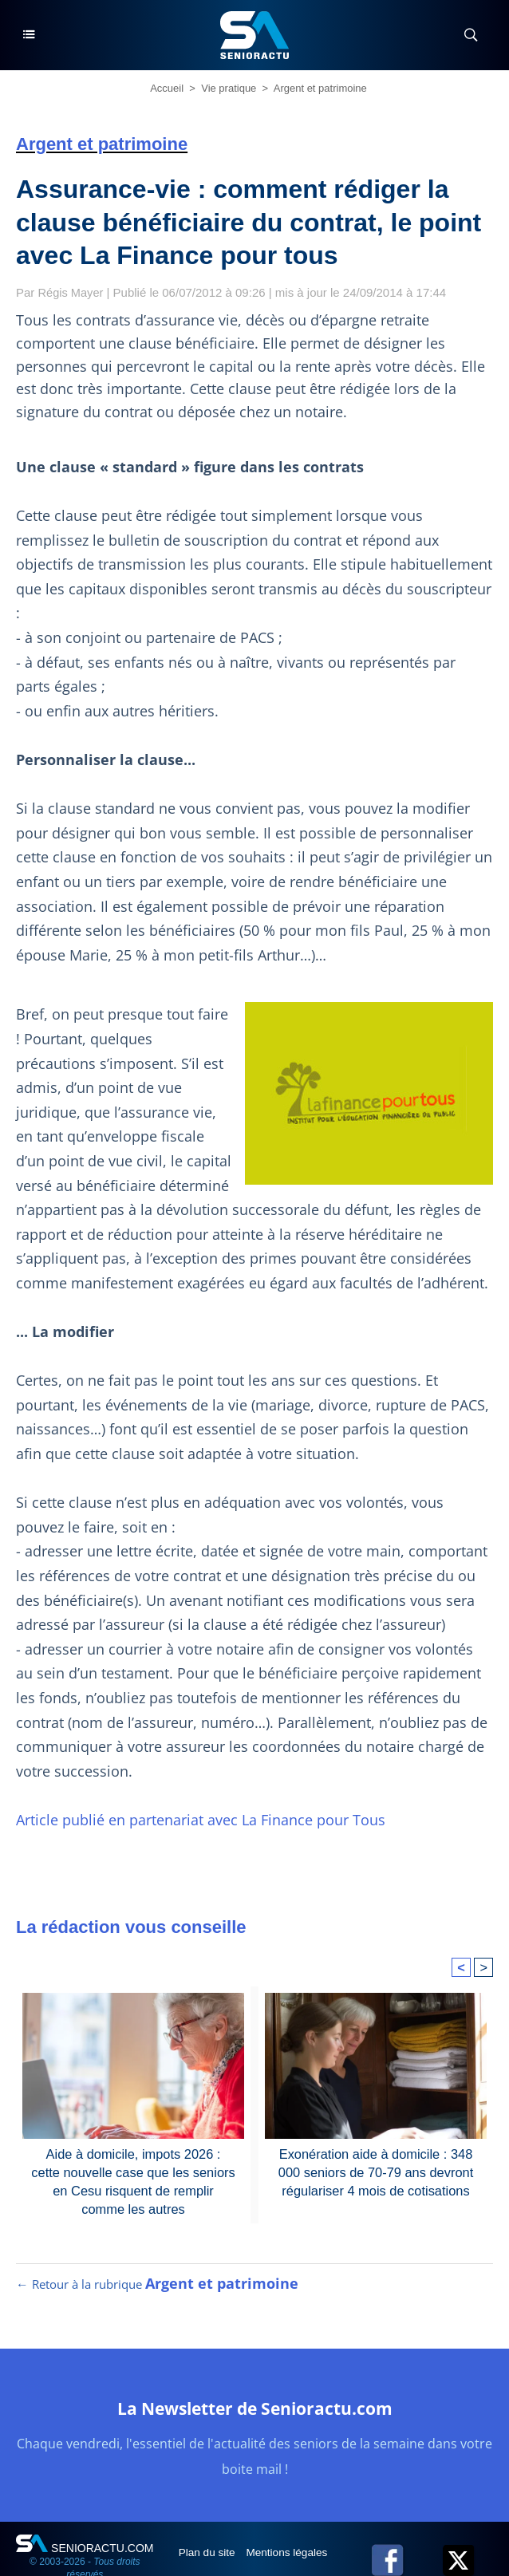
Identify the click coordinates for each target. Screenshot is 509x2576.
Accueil (166, 88)
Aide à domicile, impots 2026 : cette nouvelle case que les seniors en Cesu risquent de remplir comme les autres (133, 2155)
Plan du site (209, 2535)
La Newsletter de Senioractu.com (254, 2390)
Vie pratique (228, 88)
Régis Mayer (71, 292)
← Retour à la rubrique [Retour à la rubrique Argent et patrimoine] (155, 2267)
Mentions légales (291, 2535)
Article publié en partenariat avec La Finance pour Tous (191, 1795)
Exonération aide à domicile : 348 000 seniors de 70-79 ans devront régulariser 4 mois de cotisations (376, 2147)
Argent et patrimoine (320, 88)
